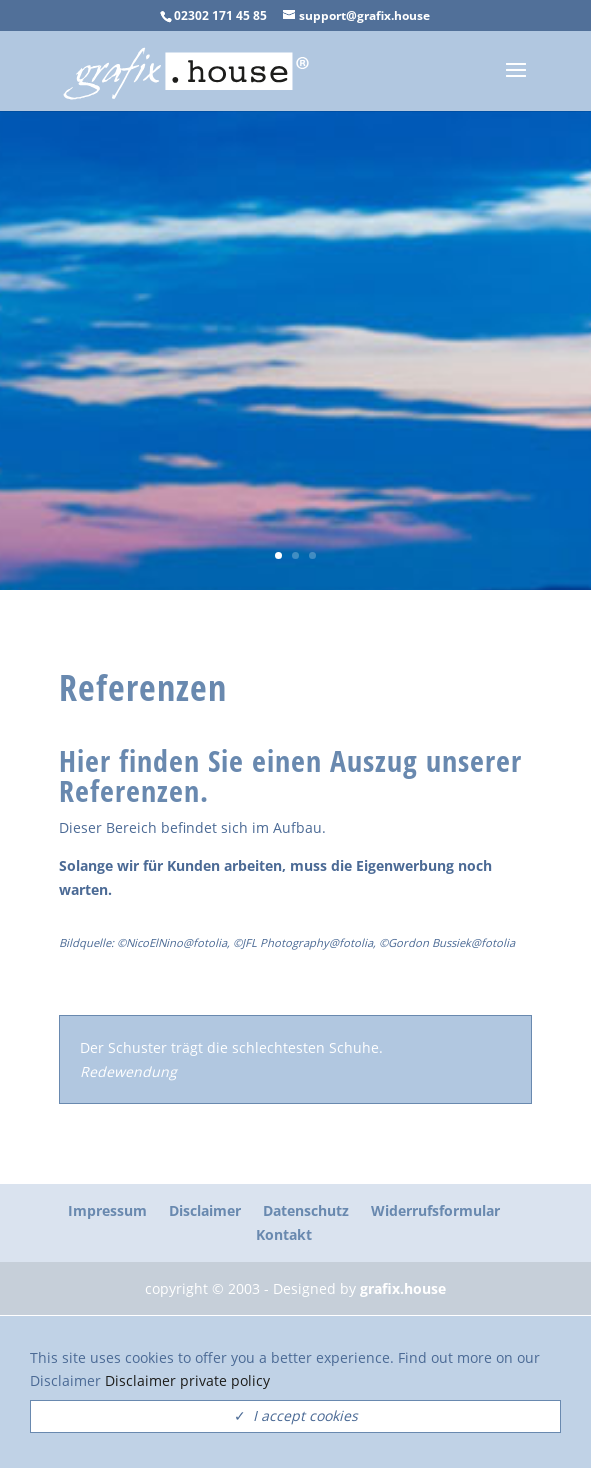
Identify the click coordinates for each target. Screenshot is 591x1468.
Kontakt (284, 1234)
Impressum (107, 1210)
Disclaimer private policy (187, 1380)
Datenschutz (306, 1210)
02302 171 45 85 (220, 15)
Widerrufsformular (435, 1210)
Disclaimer (205, 1210)
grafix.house (403, 1288)
